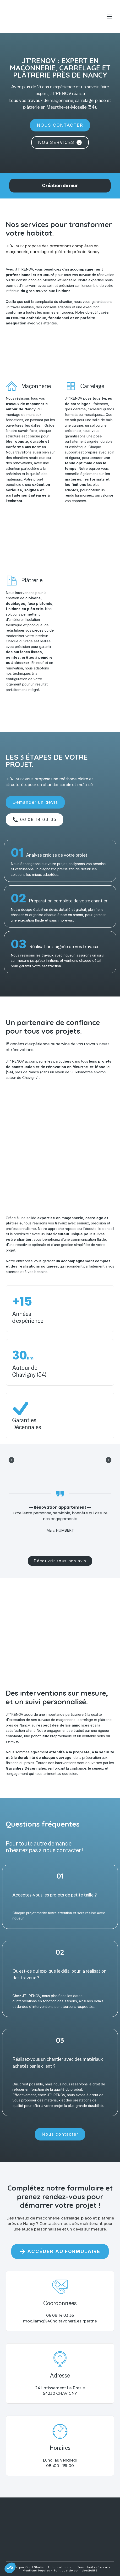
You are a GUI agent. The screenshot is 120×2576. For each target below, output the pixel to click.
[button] (60, 125)
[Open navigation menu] (109, 16)
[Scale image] (18, 1460)
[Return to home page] (21, 16)
